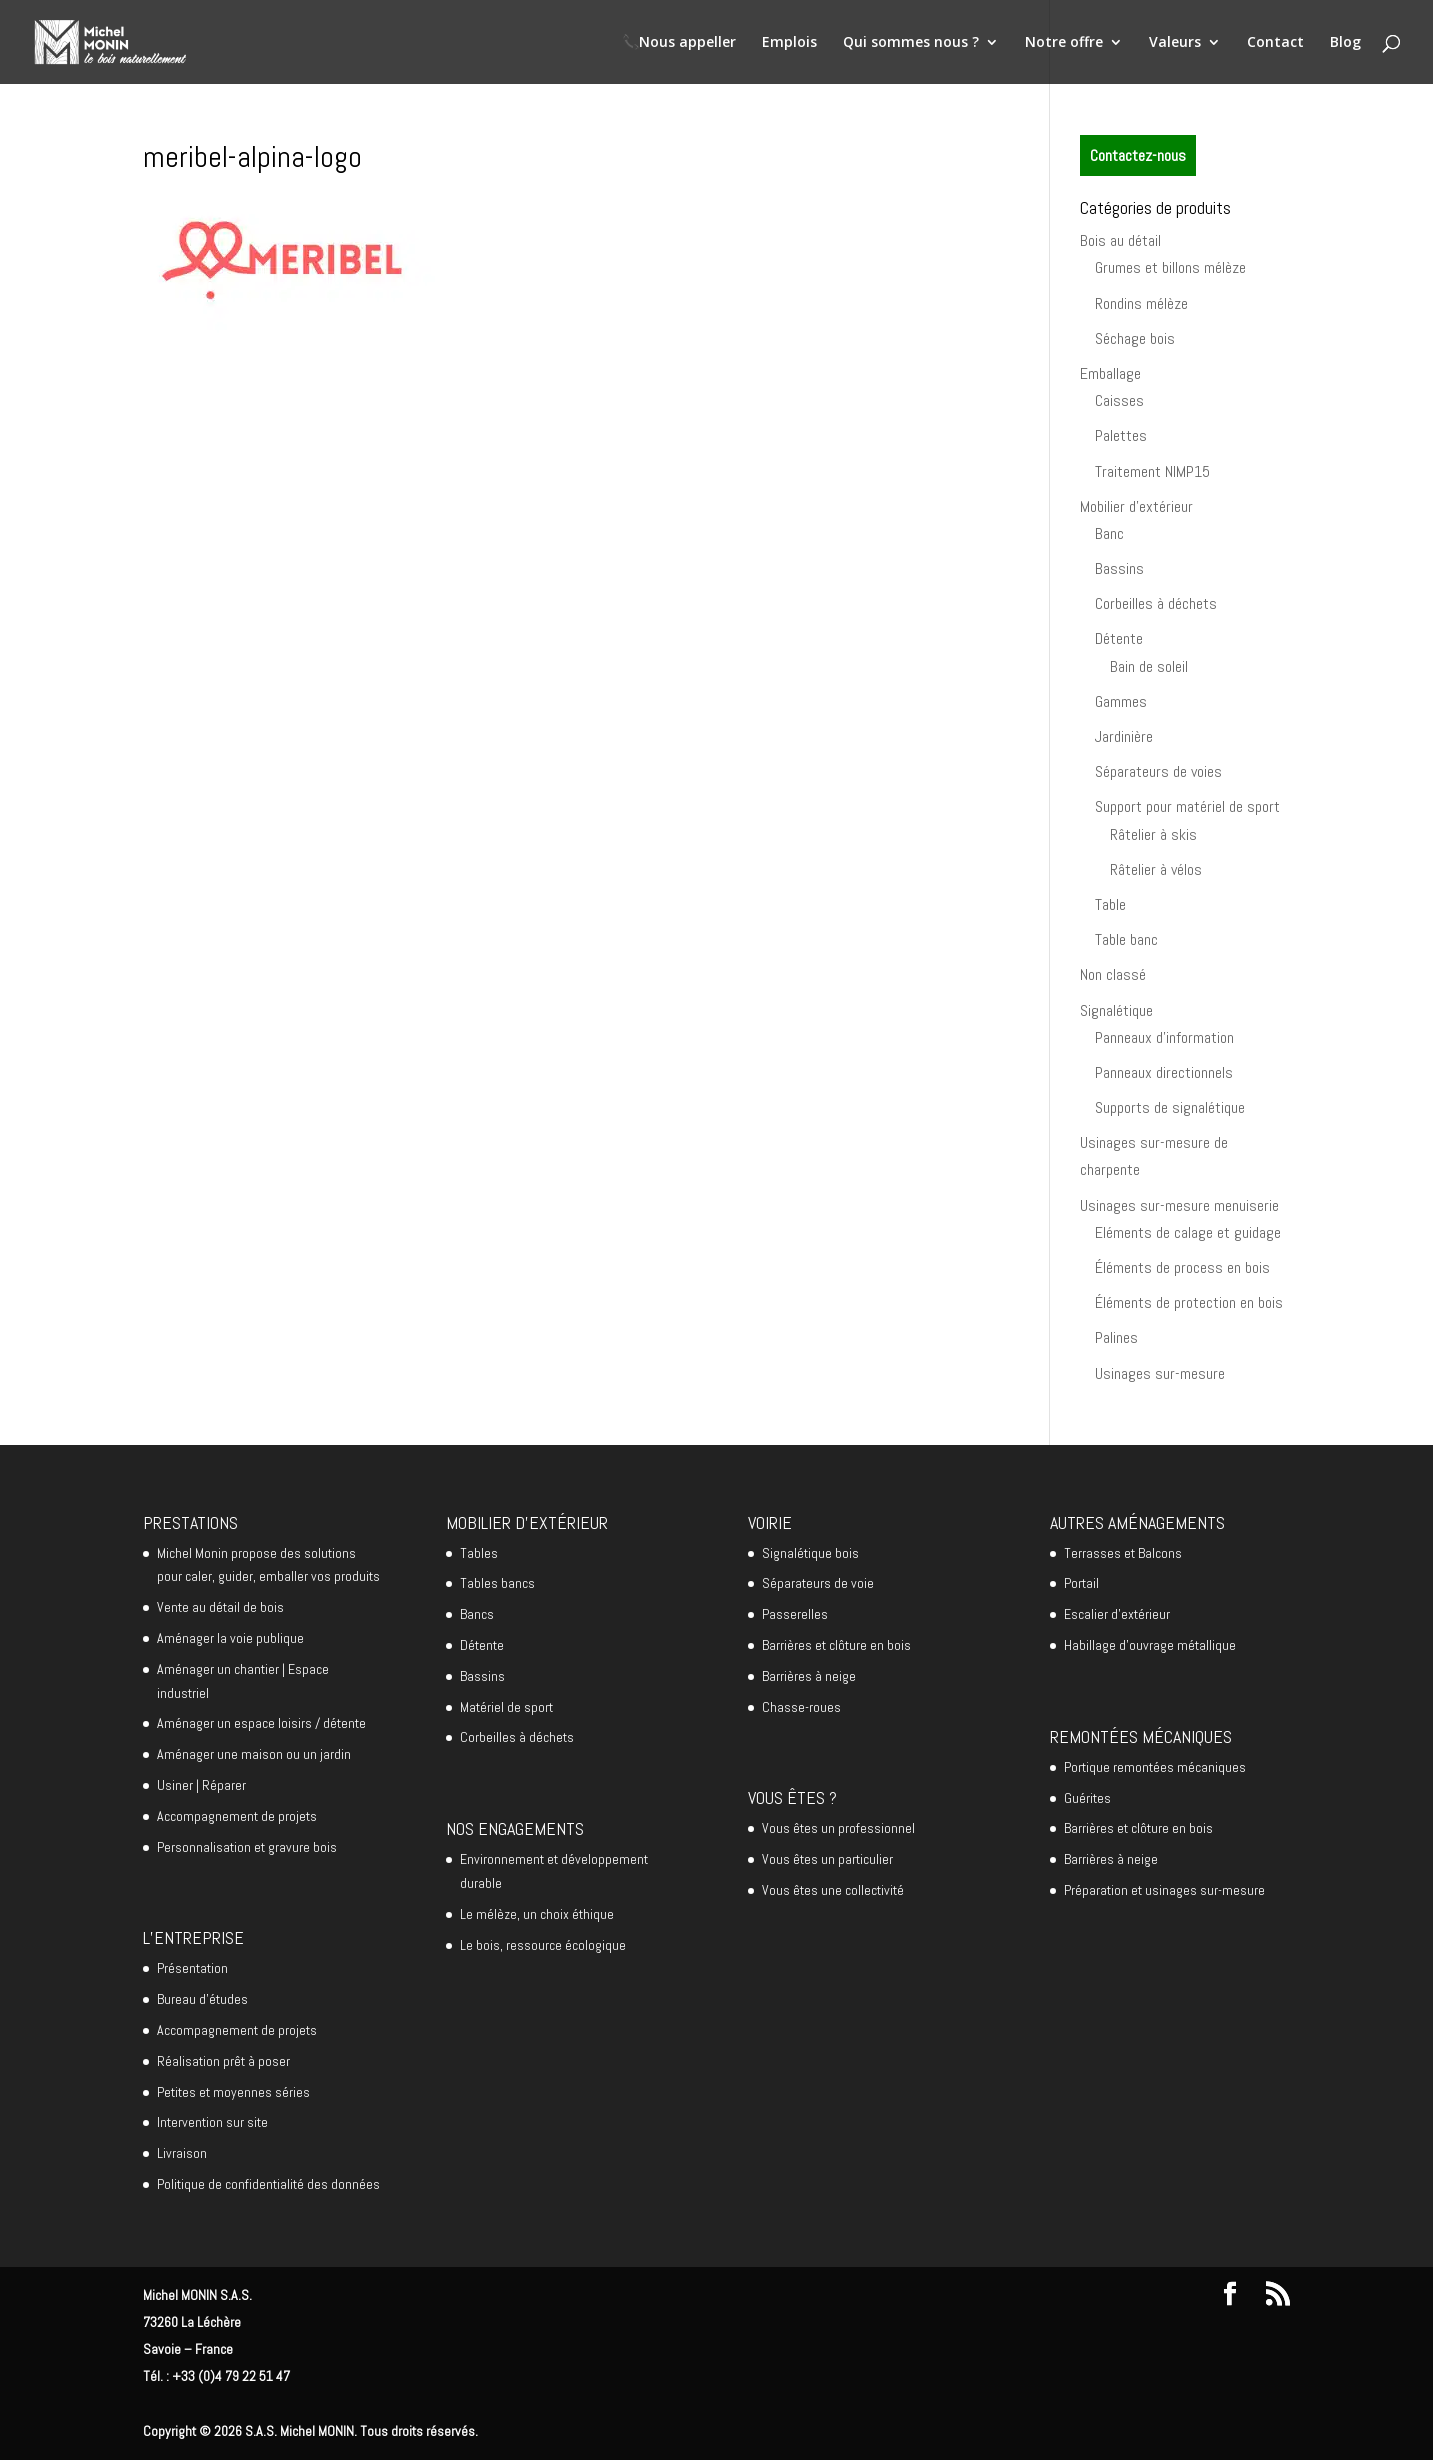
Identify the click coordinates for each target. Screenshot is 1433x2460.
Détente (1119, 638)
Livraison (182, 2153)
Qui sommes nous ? (911, 43)
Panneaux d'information (1164, 1037)
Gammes (1121, 701)
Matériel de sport (506, 1707)
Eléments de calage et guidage (1188, 1232)
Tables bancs (497, 1583)
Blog (1345, 43)
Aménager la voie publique (230, 1638)
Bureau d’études (202, 1999)
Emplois (789, 43)
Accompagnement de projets (237, 1816)
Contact (1275, 43)
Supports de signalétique (1170, 1107)
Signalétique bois (810, 1553)
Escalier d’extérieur (1117, 1614)
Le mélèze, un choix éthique (537, 1914)
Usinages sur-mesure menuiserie (1179, 1205)
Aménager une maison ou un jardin (254, 1754)
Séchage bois (1135, 338)
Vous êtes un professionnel (838, 1828)
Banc (1109, 533)
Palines (1116, 1337)
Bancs (477, 1614)
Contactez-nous (1138, 155)
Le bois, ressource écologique (543, 1945)
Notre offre (1064, 43)
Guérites (1087, 1798)
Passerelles (795, 1614)
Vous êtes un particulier (827, 1859)
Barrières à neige (809, 1676)
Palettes (1121, 435)
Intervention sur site (212, 2122)
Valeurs (1175, 43)
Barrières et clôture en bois (836, 1645)
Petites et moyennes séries (233, 2092)
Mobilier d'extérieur (1136, 506)
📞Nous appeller (679, 43)
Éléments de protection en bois (1189, 1302)
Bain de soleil (1149, 666)
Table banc (1126, 939)
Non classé (1113, 974)
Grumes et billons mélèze (1170, 267)
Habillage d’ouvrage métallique (1150, 1645)
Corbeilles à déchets (1156, 603)
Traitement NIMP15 (1152, 471)
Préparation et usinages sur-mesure (1164, 1890)
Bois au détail (1120, 240)
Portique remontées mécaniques (1155, 1767)
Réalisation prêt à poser (223, 2061)
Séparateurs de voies (1158, 771)
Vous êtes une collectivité (833, 1890)
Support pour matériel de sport (1187, 806)
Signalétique (1116, 1010)
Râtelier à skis (1153, 834)
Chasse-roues (801, 1707)
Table (1110, 904)
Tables (479, 1553)
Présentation (192, 1968)
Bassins (1119, 568)
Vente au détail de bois (220, 1607)
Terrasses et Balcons (1123, 1553)
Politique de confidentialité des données (268, 2184)
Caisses (1119, 400)
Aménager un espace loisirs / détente (261, 1723)
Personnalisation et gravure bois (247, 1847)
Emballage (1110, 373)
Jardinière (1124, 736)
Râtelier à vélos (1156, 869)
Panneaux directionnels (1164, 1072)
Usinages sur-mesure (1160, 1373)
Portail (1081, 1583)
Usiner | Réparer (201, 1785)
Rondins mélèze (1141, 303)
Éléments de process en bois (1182, 1267)
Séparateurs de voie (818, 1583)
